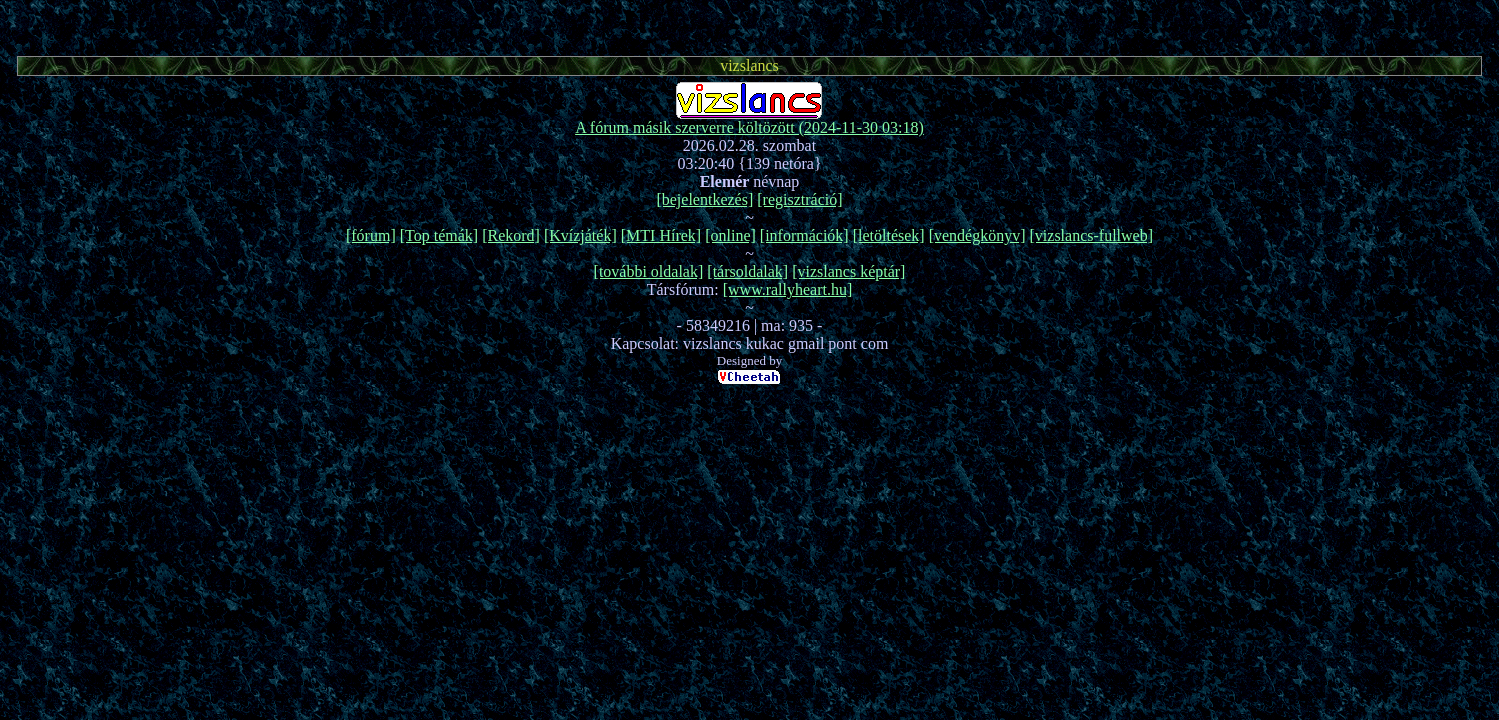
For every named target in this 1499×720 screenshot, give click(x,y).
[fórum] (371, 235)
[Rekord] (511, 235)
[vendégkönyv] (977, 235)
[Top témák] (439, 235)
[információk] (804, 235)
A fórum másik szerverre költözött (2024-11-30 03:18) (749, 127)
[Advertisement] (750, 25)
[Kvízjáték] (580, 235)
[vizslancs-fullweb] (1092, 235)
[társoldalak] (747, 271)
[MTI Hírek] (661, 235)
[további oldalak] (649, 271)
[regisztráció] (799, 199)
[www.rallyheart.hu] (788, 289)
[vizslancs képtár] (848, 271)
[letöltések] (889, 235)
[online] (730, 235)
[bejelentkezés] (704, 199)
